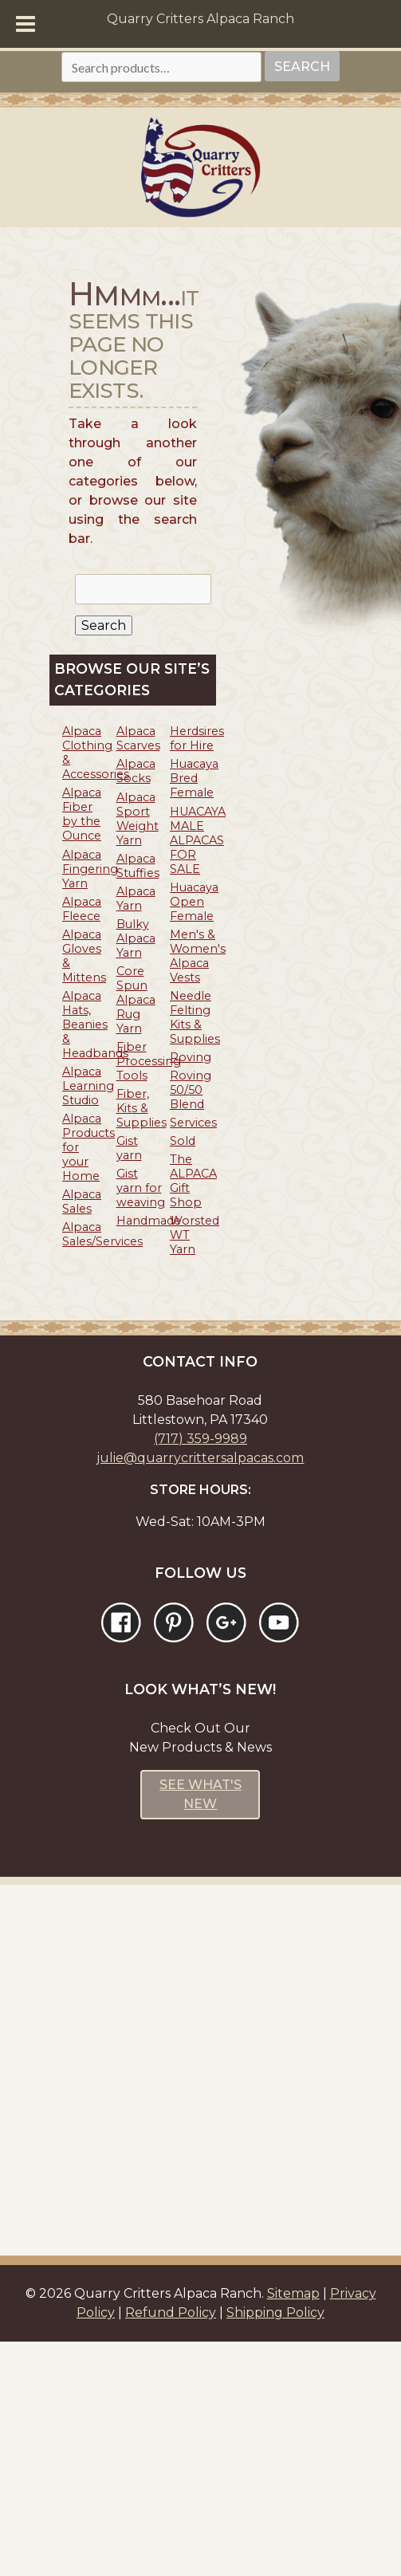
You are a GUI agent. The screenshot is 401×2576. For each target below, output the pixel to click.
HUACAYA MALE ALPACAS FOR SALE (198, 840)
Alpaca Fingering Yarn (90, 869)
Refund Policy (170, 2312)
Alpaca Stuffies (137, 865)
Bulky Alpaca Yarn (135, 938)
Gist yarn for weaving (140, 1187)
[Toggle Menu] (25, 24)
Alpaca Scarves (138, 738)
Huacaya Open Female (194, 901)
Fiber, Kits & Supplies (141, 1108)
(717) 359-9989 (200, 1438)
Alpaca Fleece (81, 909)
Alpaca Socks (135, 771)
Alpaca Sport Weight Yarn (137, 819)
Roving (190, 1057)
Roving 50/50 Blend (190, 1089)
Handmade (148, 1220)
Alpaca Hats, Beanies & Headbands (95, 1024)
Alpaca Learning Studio (88, 1085)
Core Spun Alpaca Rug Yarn (135, 1000)
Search (302, 66)
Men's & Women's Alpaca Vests (198, 956)
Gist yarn (129, 1148)
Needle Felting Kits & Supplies (195, 1017)
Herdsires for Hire (197, 738)
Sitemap (293, 2293)
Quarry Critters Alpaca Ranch (200, 18)
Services (193, 1122)
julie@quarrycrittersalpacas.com (200, 1457)
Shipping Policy (275, 2312)
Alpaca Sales (81, 1201)
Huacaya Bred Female (194, 778)
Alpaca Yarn (135, 898)
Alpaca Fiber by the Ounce (81, 814)
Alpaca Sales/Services (102, 1234)
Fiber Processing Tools (148, 1061)
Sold (182, 1141)
